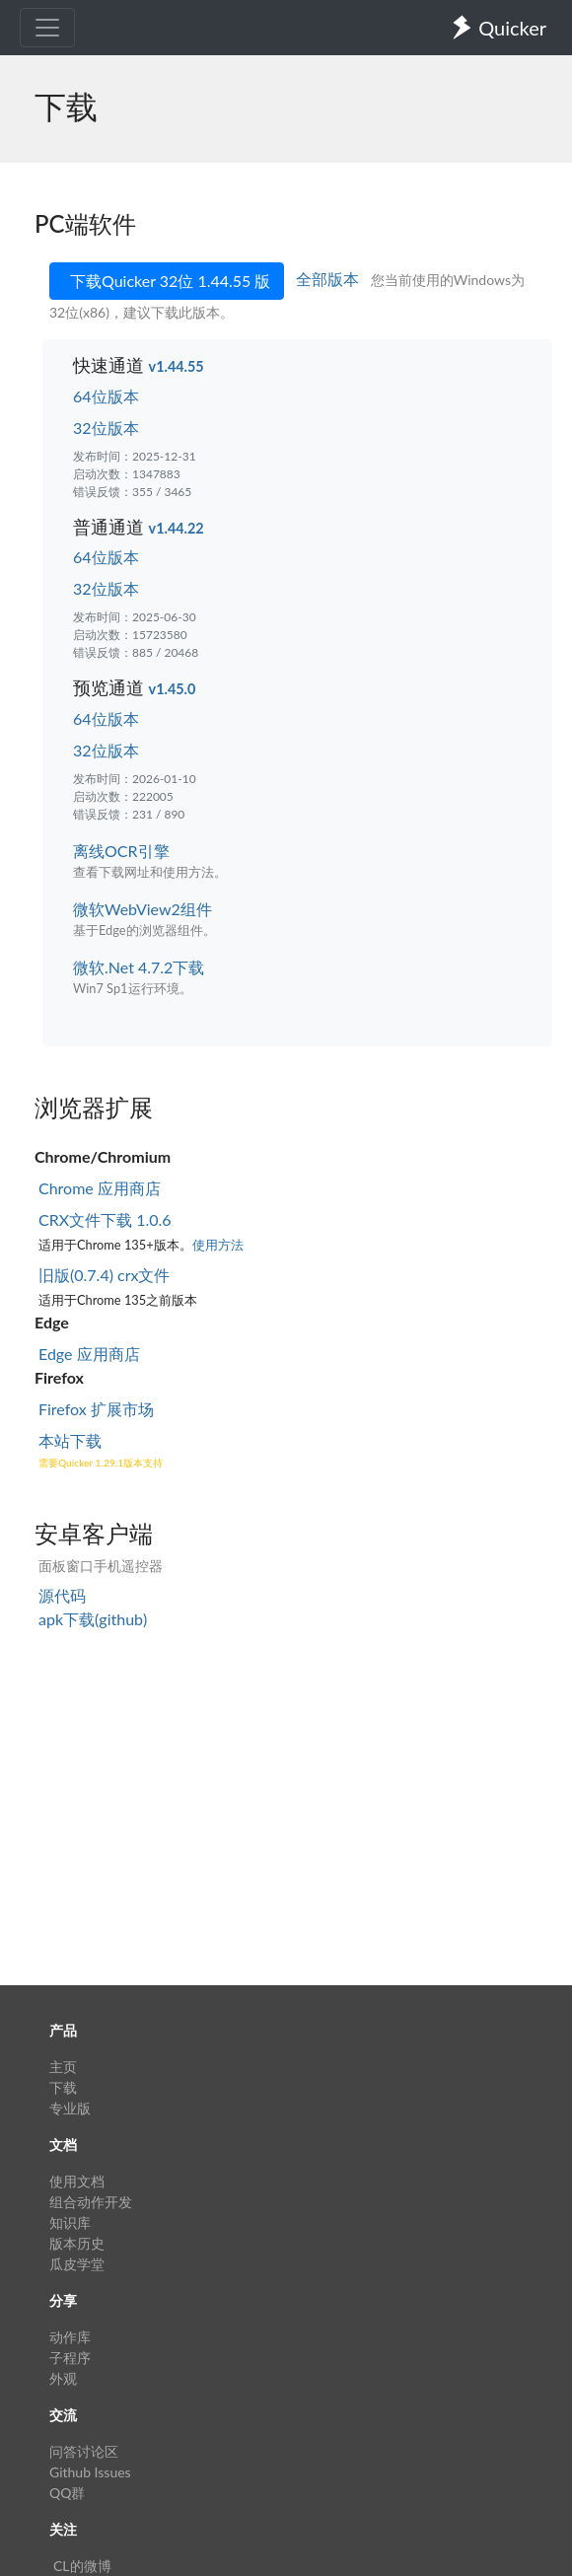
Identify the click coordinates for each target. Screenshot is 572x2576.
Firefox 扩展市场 (96, 1408)
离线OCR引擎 (121, 850)
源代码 (62, 1595)
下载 (63, 2087)
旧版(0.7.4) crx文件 (104, 1274)
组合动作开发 (90, 2201)
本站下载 (70, 1440)
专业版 (70, 2108)
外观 (63, 2378)
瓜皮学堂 (77, 2263)
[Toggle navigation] (47, 27)
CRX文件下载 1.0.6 (105, 1219)
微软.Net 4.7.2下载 (138, 967)
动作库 (70, 2336)
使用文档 (77, 2181)
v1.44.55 (176, 366)
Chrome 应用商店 (99, 1188)
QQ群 (67, 2492)
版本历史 (77, 2243)
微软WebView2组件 (142, 908)
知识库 (70, 2222)
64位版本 (106, 396)
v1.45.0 (172, 688)
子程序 (70, 2357)
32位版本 (106, 427)
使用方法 (218, 1244)
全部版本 (329, 278)
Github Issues (90, 2472)
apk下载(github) (92, 1619)
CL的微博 (82, 2565)
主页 (63, 2066)
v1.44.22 (176, 528)
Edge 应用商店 (89, 1353)
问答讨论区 (83, 2451)
